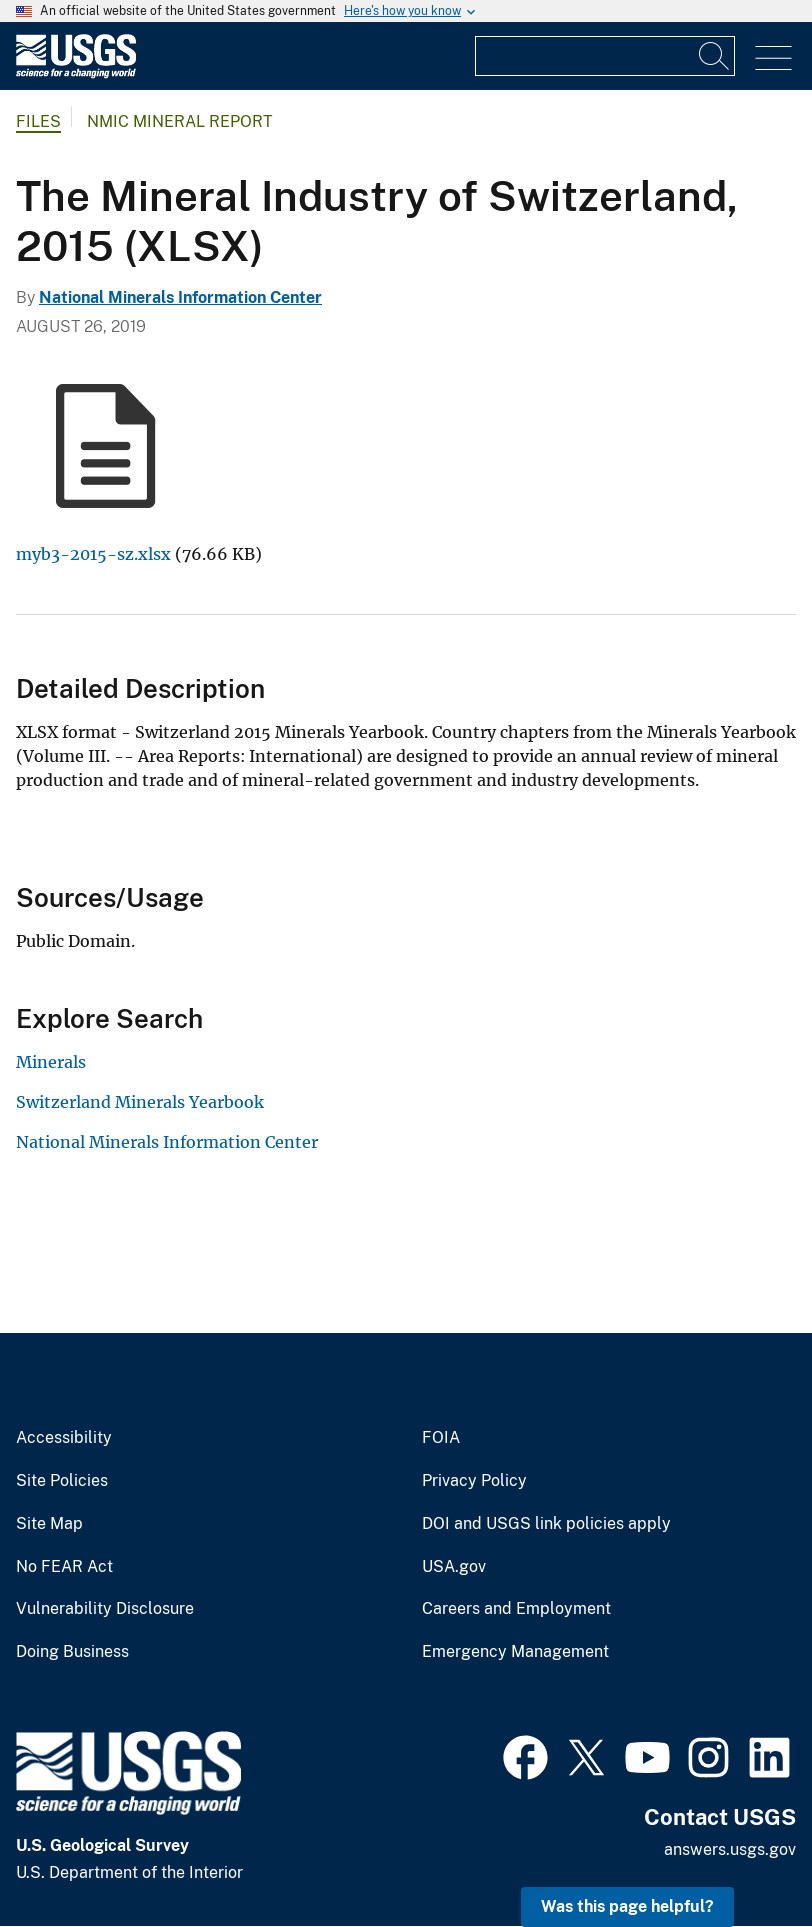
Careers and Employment (516, 1609)
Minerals (51, 1062)
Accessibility (64, 1438)
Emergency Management (515, 1652)
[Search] (715, 56)
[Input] (605, 56)
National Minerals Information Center (180, 297)
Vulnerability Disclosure (105, 1609)
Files (38, 121)
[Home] (76, 73)
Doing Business (72, 1652)
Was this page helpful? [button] (627, 1906)
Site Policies (62, 1481)
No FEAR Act (64, 1567)
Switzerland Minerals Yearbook (140, 1102)
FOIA (441, 1438)
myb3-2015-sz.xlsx (93, 554)
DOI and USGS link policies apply (546, 1524)
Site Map (49, 1524)
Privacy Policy (474, 1481)
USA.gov (454, 1567)
